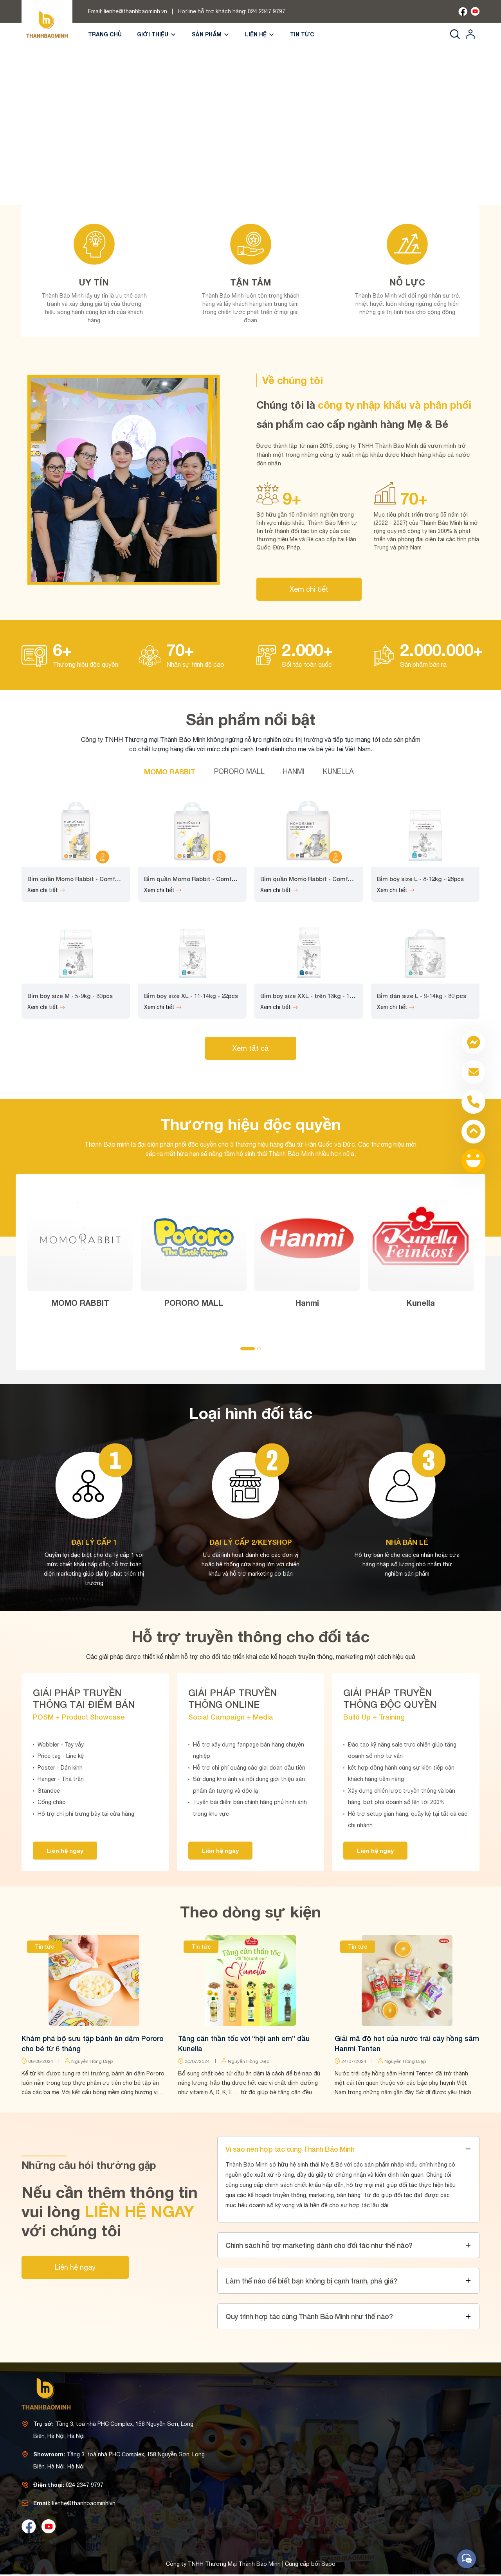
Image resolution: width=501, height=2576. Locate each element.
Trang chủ (105, 34)
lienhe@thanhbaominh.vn (135, 11)
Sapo (328, 2564)
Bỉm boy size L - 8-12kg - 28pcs (420, 878)
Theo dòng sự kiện (250, 1911)
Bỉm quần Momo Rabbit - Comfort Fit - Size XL (210, 878)
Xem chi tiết (309, 589)
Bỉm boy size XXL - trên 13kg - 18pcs (311, 995)
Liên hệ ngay (65, 1850)
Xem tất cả (250, 1048)
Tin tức (302, 34)
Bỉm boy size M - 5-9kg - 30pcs (70, 995)
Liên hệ (260, 34)
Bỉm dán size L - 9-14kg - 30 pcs (421, 995)
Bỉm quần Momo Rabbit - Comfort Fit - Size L (324, 878)
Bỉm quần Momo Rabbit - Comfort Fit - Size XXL (95, 878)
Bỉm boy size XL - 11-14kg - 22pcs (191, 995)
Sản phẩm (211, 34)
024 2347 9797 (266, 11)
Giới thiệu (157, 34)
